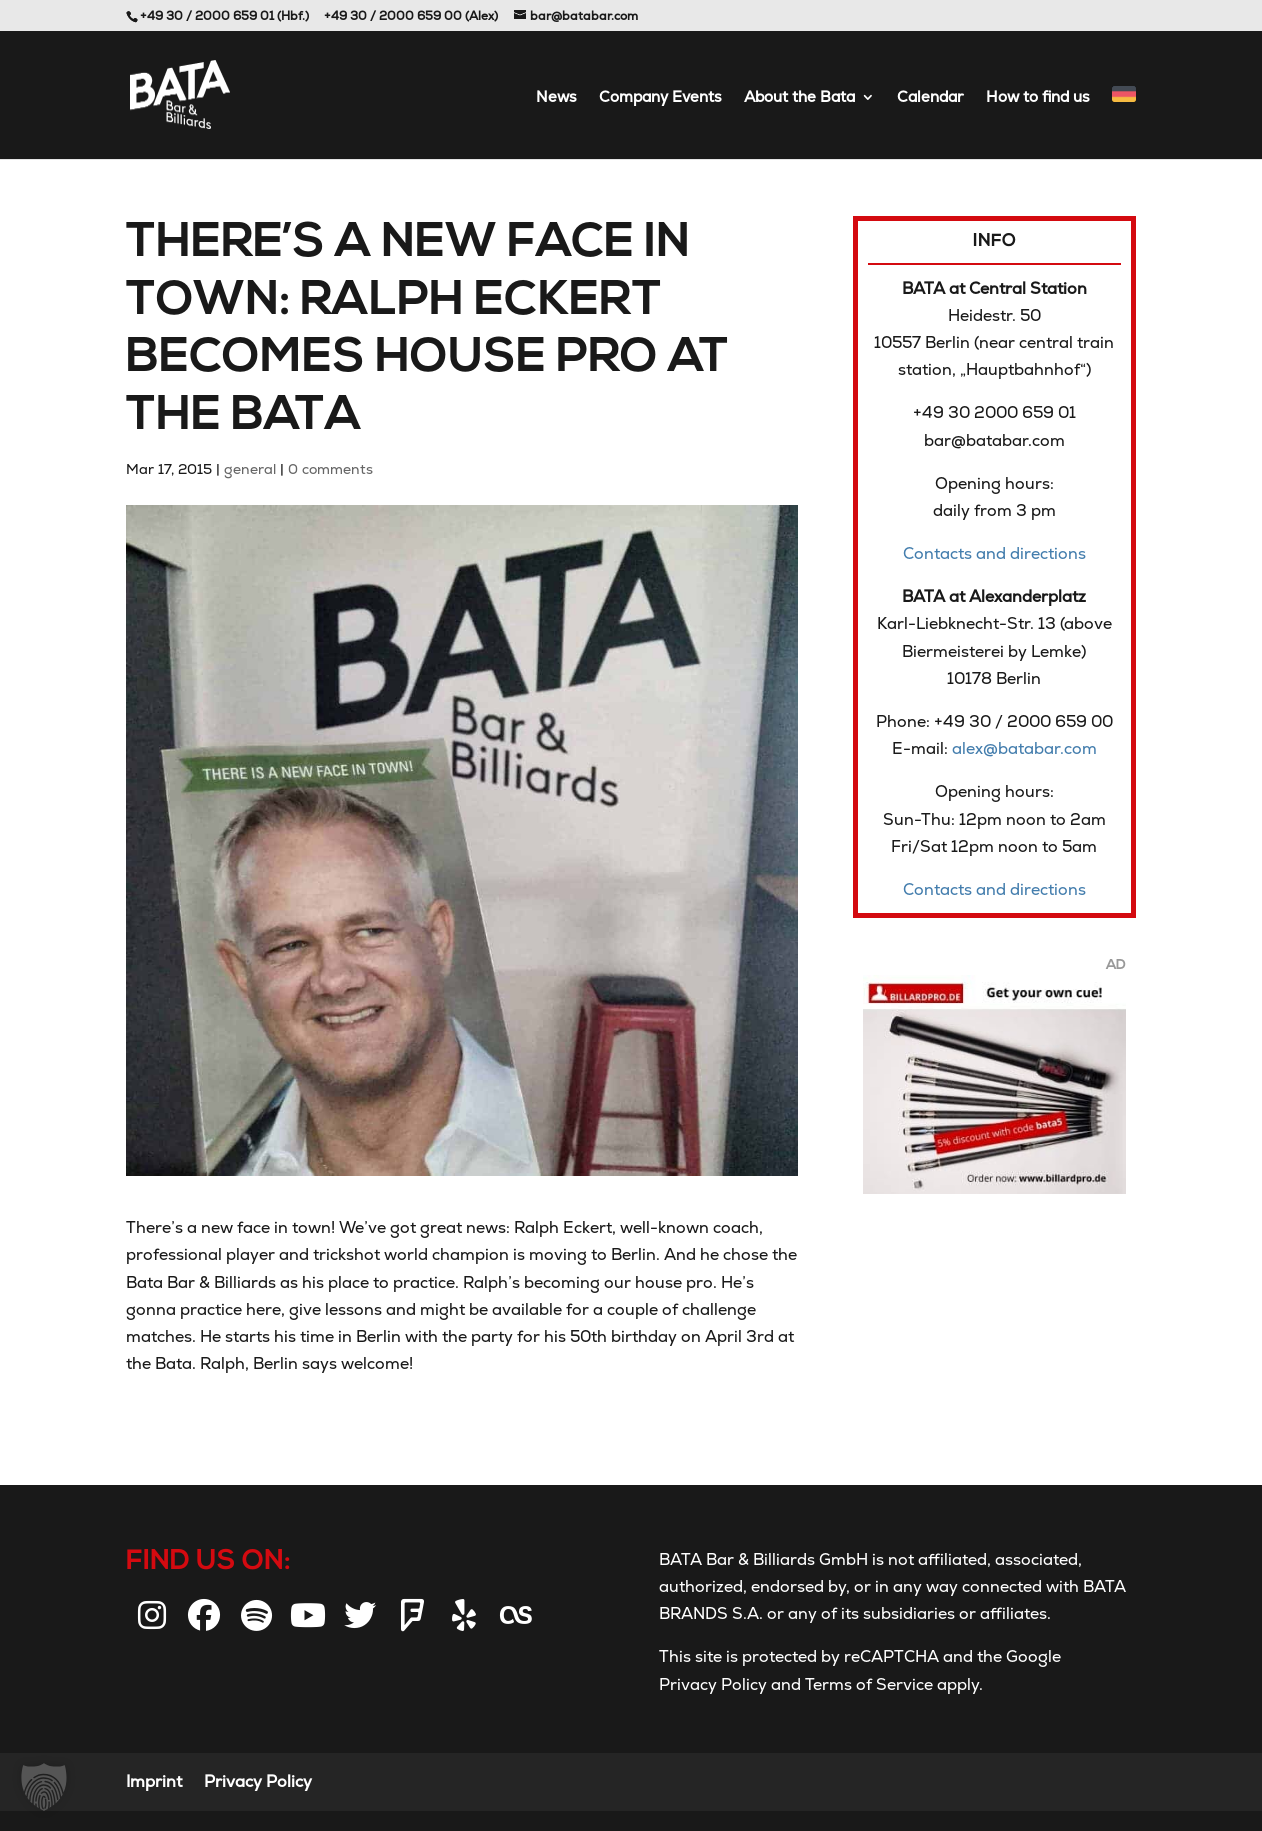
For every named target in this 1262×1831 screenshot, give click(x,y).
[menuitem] (1124, 122)
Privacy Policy (713, 1684)
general (250, 469)
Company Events (660, 98)
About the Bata (799, 98)
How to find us (1038, 98)
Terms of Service (867, 1684)
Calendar (930, 98)
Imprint (154, 1781)
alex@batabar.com (1024, 748)
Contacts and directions (994, 553)
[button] (44, 1787)
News (556, 98)
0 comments (330, 469)
